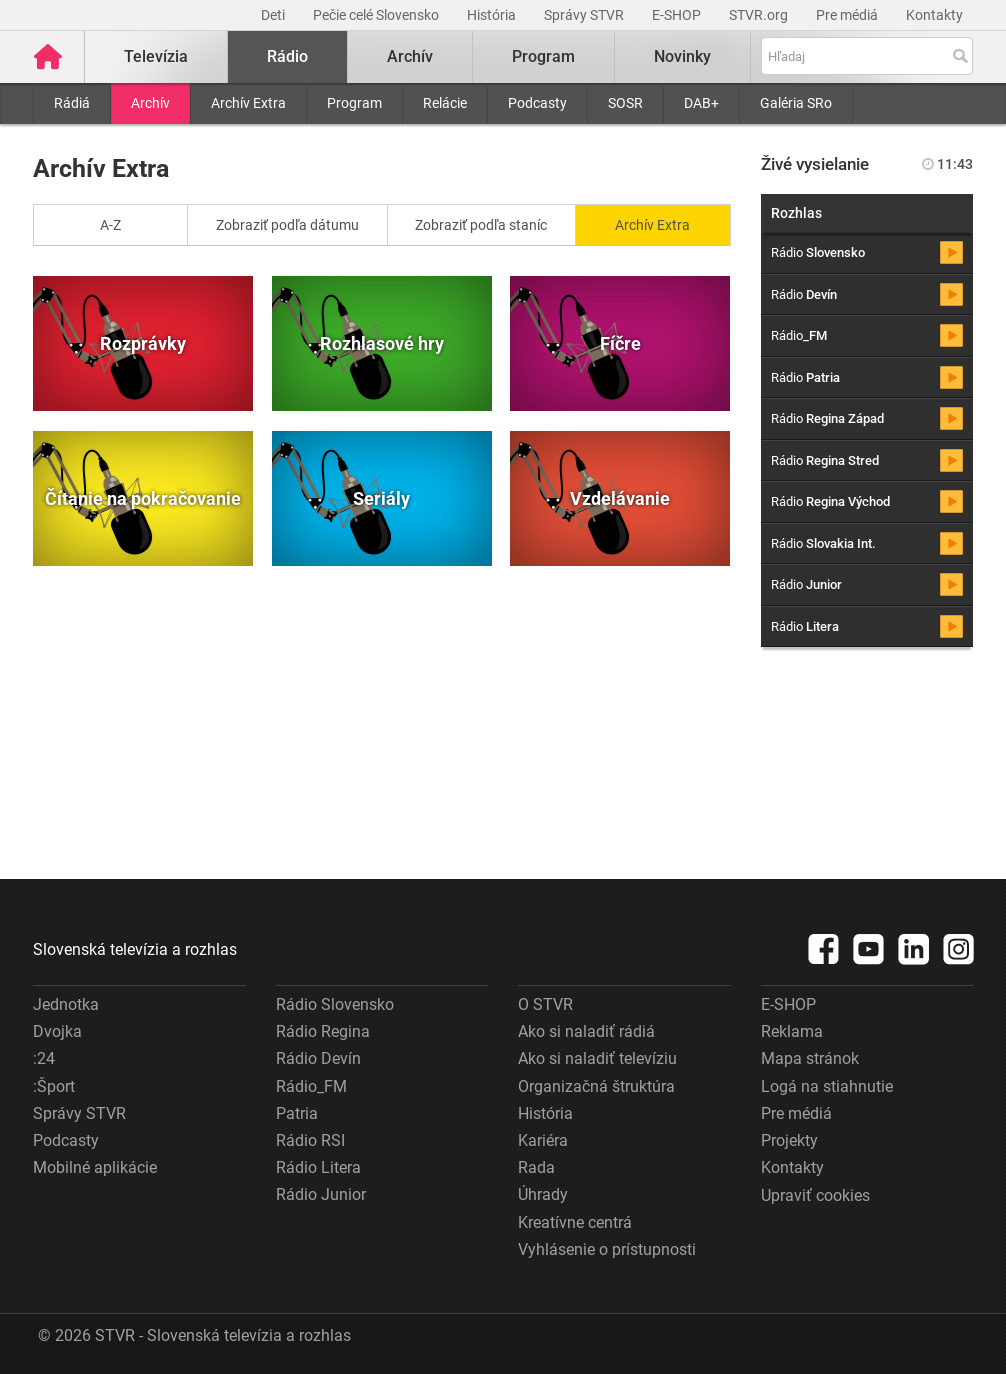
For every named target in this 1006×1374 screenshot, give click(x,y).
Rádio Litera (318, 1167)
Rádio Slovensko (335, 1004)
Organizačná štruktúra (596, 1086)
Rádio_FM (311, 1086)
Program (354, 103)
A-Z (110, 225)
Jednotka (66, 1004)
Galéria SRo (796, 103)
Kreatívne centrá (575, 1222)
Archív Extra (248, 103)
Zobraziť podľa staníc (481, 225)
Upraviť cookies (815, 1195)
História (493, 15)
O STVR (545, 1004)
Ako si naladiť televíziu (597, 1058)
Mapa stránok (810, 1058)
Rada (536, 1167)
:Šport (54, 1086)
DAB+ (701, 103)
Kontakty (934, 15)
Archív (150, 103)
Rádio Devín (318, 1058)
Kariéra (543, 1140)
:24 (44, 1058)
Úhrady (543, 1194)
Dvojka (57, 1031)
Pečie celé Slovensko (377, 15)
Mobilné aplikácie (95, 1167)
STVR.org (760, 15)
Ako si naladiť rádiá (586, 1031)
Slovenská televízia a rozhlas (135, 949)
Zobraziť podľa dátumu (287, 225)
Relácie (445, 103)
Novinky (682, 56)
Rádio (287, 56)
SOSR (625, 103)
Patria (297, 1113)
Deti (274, 15)
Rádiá (72, 103)
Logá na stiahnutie (827, 1086)
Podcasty (537, 103)
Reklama (792, 1031)
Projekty (789, 1140)
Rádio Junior (321, 1194)
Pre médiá (848, 15)
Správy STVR (585, 15)
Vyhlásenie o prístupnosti (607, 1249)
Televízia (156, 56)
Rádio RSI (310, 1140)
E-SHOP (678, 15)
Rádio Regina (323, 1031)
